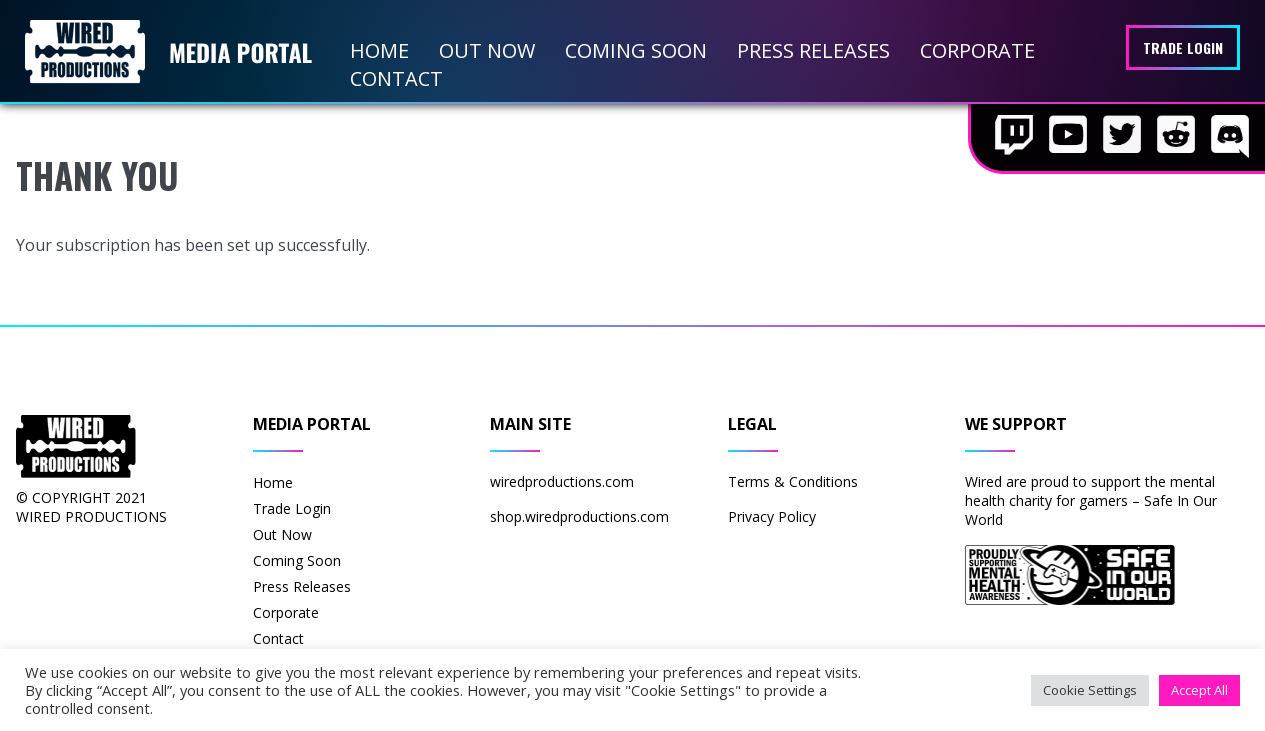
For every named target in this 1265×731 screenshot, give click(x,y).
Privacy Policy (772, 516)
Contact (396, 78)
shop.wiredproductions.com (579, 516)
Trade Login (1183, 47)
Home (379, 50)
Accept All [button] (1199, 690)
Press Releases (813, 50)
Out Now (487, 50)
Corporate (977, 50)
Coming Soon (636, 50)
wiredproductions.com (562, 481)
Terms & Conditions (793, 481)
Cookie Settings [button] (1090, 690)
